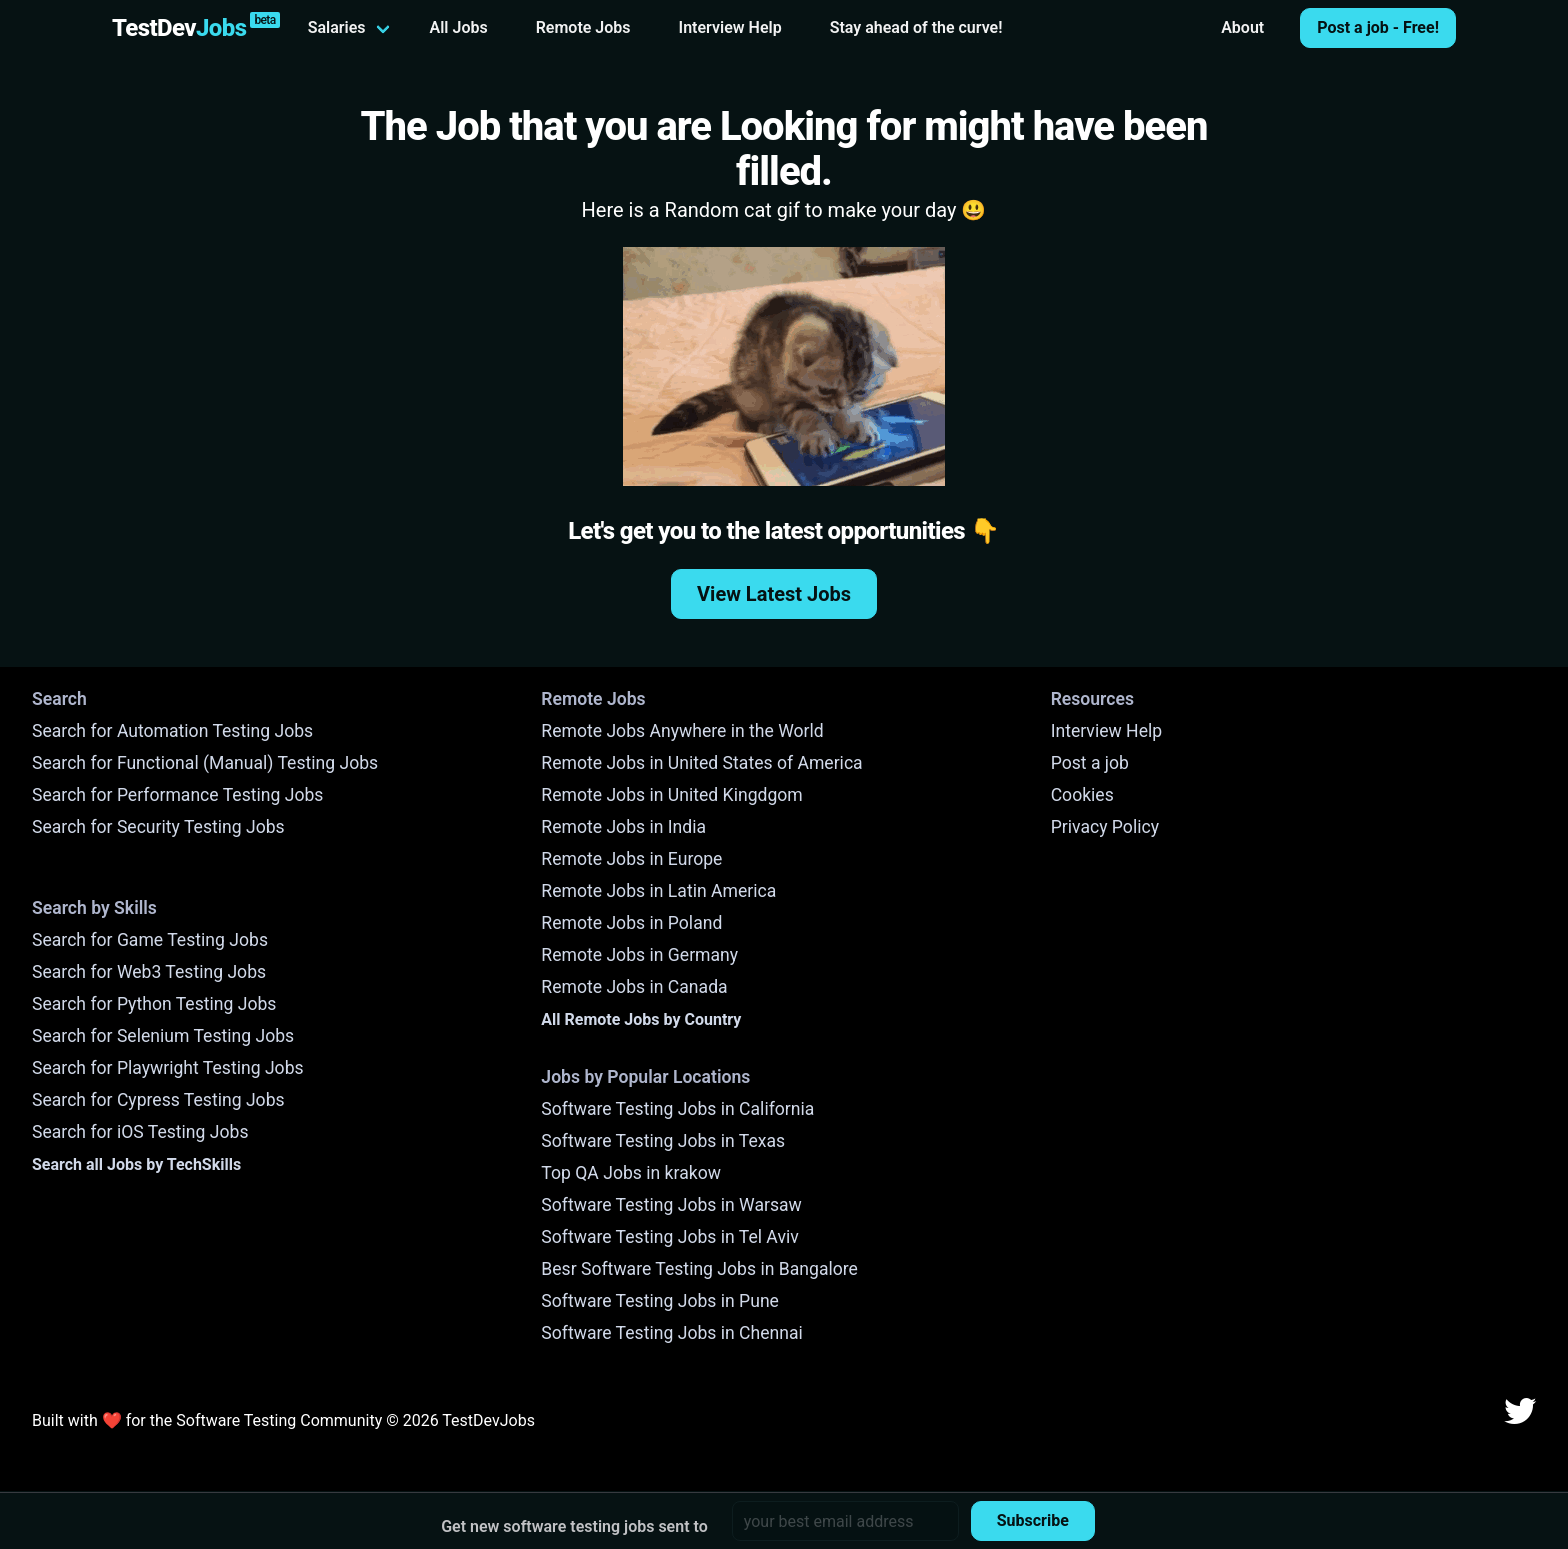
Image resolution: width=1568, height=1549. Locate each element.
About (1242, 27)
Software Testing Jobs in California (677, 1109)
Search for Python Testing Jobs (154, 1004)
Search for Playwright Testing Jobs (168, 1068)
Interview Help (730, 27)
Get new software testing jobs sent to (574, 1526)
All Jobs (459, 27)
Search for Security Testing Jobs (158, 827)
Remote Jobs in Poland (631, 923)
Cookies (1082, 795)
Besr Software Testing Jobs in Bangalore (699, 1269)
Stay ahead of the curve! (916, 27)
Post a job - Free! (1378, 27)
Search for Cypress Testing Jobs (158, 1100)
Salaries (337, 27)
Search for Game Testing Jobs (150, 940)
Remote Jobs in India (623, 827)
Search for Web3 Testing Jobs (149, 972)
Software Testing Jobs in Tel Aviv (669, 1237)
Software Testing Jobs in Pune (660, 1301)
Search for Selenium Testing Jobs (163, 1036)
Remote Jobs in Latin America (658, 891)
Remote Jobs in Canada (634, 987)
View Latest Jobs (774, 594)
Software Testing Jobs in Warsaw (671, 1205)
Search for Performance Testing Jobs (177, 795)
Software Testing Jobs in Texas (663, 1141)
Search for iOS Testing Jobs (140, 1132)
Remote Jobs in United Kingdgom (671, 795)
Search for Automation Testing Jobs (172, 731)
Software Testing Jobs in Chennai (672, 1333)
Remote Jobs (583, 27)
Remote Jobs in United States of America (701, 763)
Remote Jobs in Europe (631, 859)
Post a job (1090, 763)
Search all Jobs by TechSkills (136, 1164)
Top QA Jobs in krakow (631, 1173)
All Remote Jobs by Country (641, 1019)
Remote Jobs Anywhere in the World (682, 731)
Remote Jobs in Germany (639, 955)
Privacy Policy (1105, 827)
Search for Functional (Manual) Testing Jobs (205, 763)
